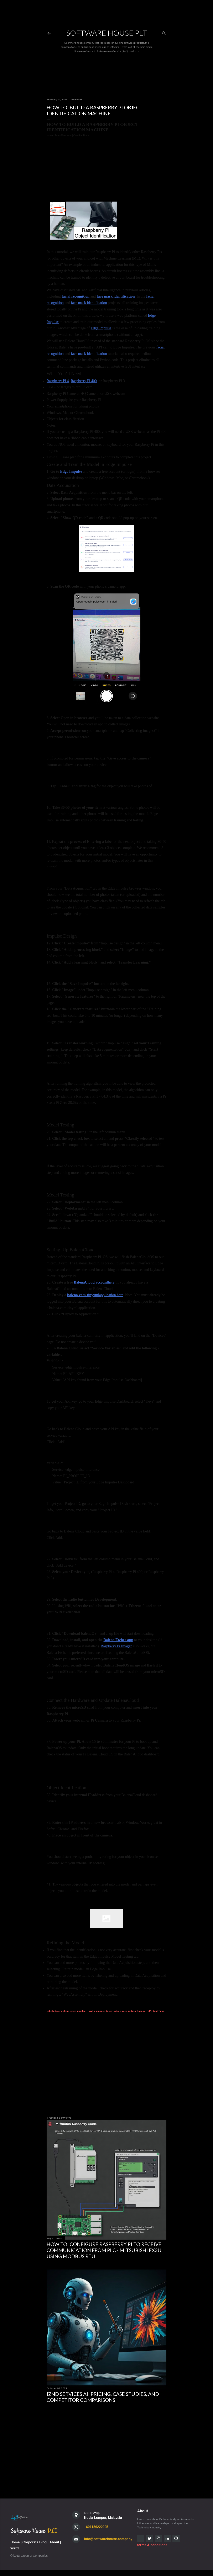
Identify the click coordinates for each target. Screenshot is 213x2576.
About (54, 2542)
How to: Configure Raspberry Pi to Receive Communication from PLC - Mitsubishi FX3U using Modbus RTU (104, 2250)
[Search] (163, 32)
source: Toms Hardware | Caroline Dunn (68, 135)
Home (15, 2542)
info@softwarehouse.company (108, 2539)
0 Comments (75, 99)
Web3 (14, 2548)
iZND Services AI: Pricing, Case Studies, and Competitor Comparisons (103, 2397)
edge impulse (77, 2010)
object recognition (125, 2010)
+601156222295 (96, 2527)
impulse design (104, 2010)
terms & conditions (152, 2545)
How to (91, 2010)
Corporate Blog (34, 2542)
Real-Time (158, 2010)
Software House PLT (106, 32)
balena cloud (62, 2010)
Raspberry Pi (144, 2010)
